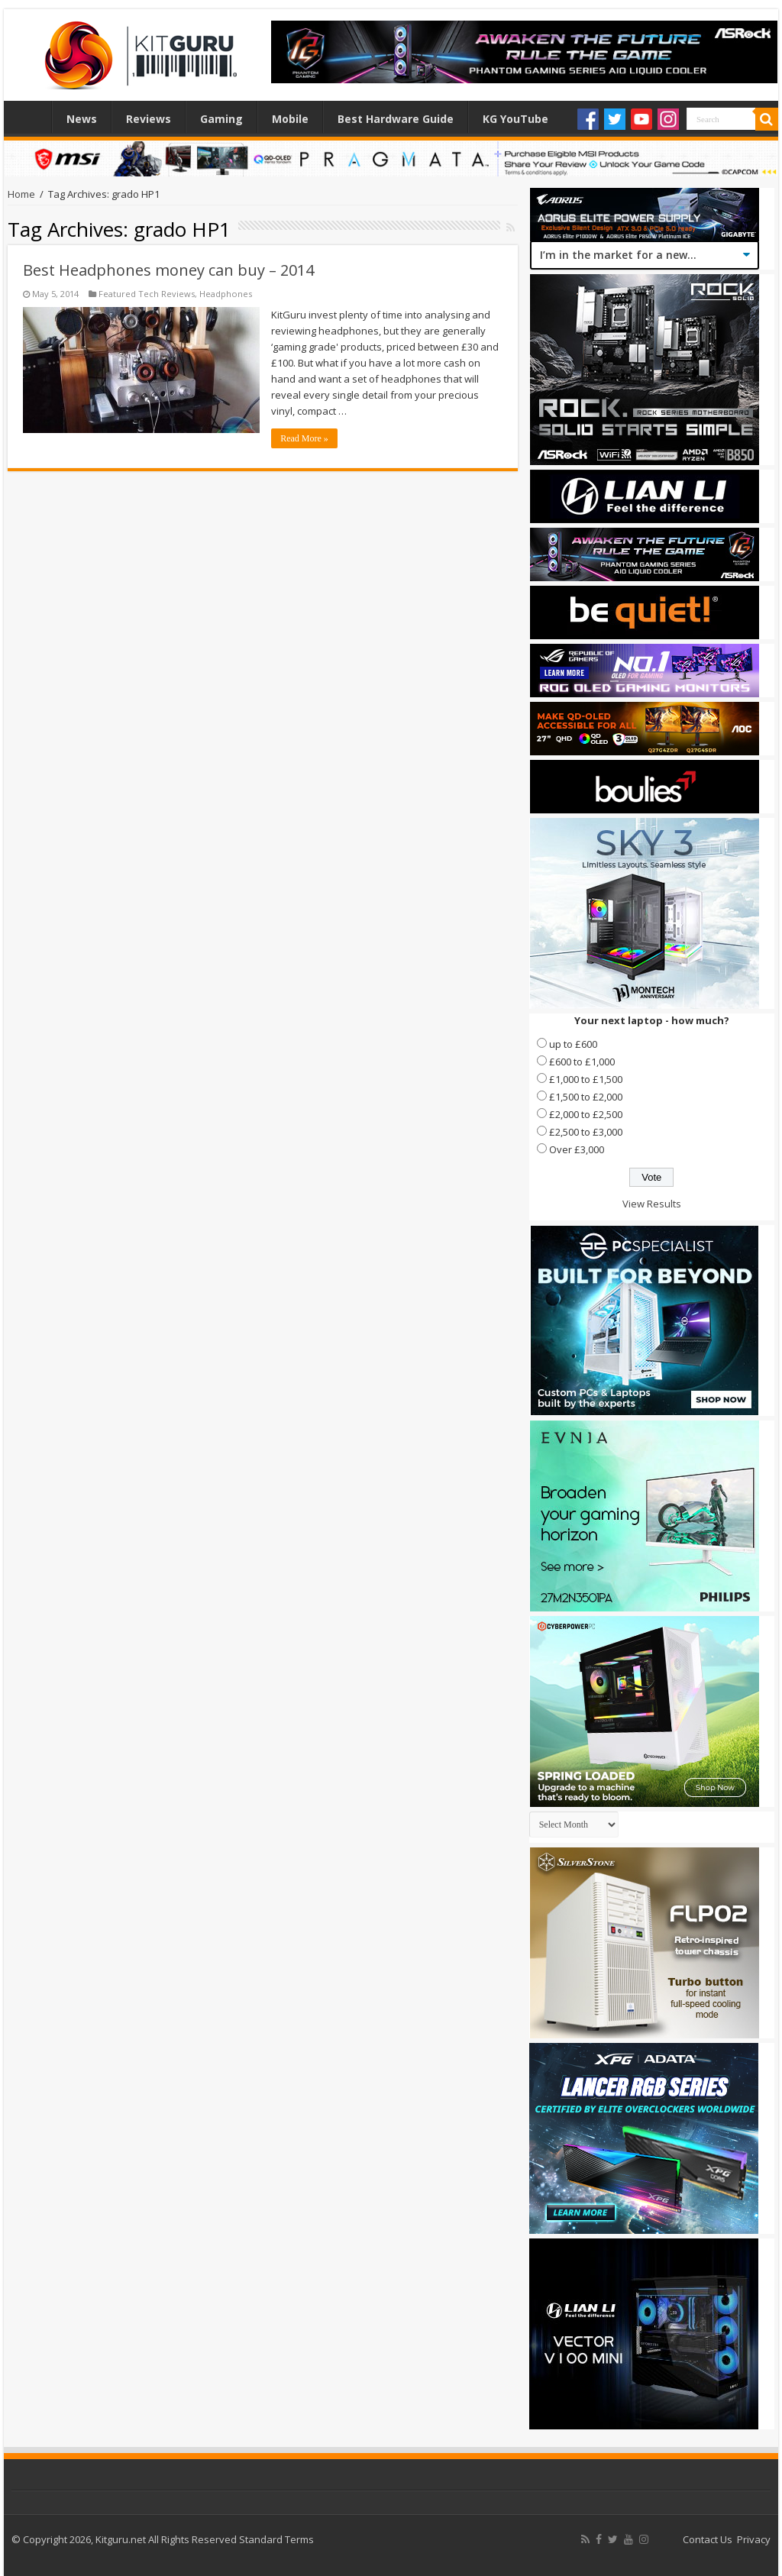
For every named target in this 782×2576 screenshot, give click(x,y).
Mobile (290, 119)
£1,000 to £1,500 (585, 1079)
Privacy (754, 2539)
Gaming (221, 119)
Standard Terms (276, 2539)
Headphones (225, 293)
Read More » (304, 438)
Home (31, 117)
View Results (651, 1203)
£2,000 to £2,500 (585, 1114)
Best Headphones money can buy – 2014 (168, 270)
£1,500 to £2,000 (585, 1097)
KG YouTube (515, 119)
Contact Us (707, 2539)
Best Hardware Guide (396, 119)
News (81, 119)
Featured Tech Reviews (147, 293)
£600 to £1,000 (582, 1061)
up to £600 (573, 1044)
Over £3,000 (576, 1149)
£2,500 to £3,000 (585, 1132)
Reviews (148, 119)
